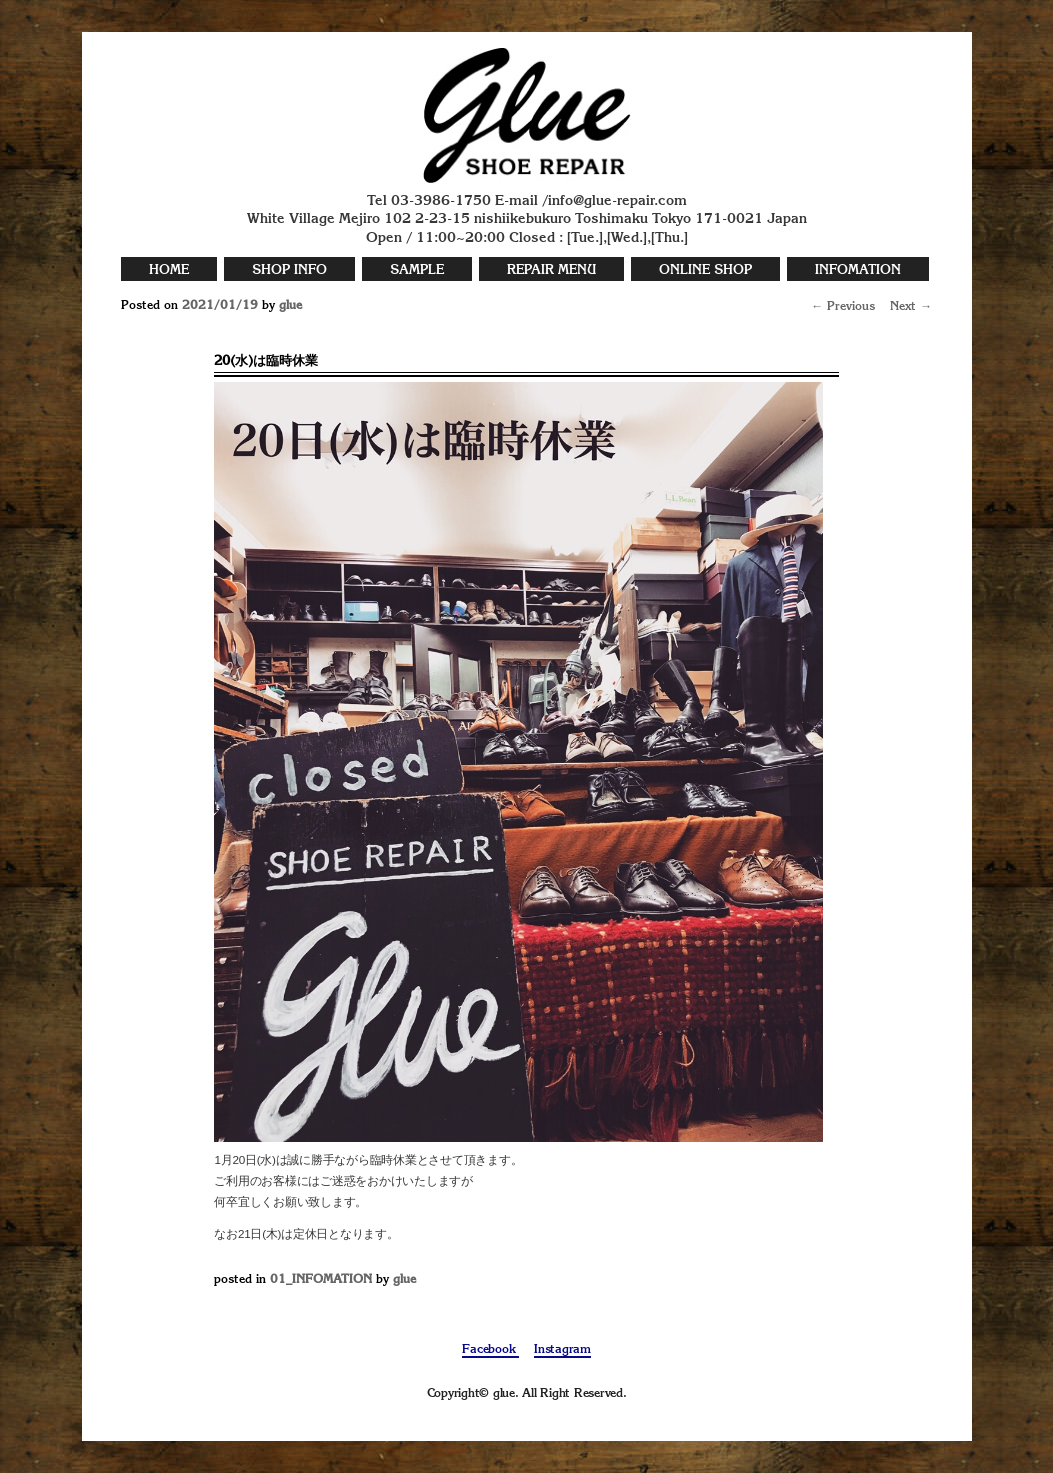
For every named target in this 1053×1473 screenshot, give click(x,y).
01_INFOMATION (321, 1280)
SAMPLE (417, 270)
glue (290, 306)
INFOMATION (858, 270)
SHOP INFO (289, 270)
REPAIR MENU (551, 270)
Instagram (562, 1350)
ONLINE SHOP (705, 270)
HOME (169, 270)
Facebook (490, 1350)
